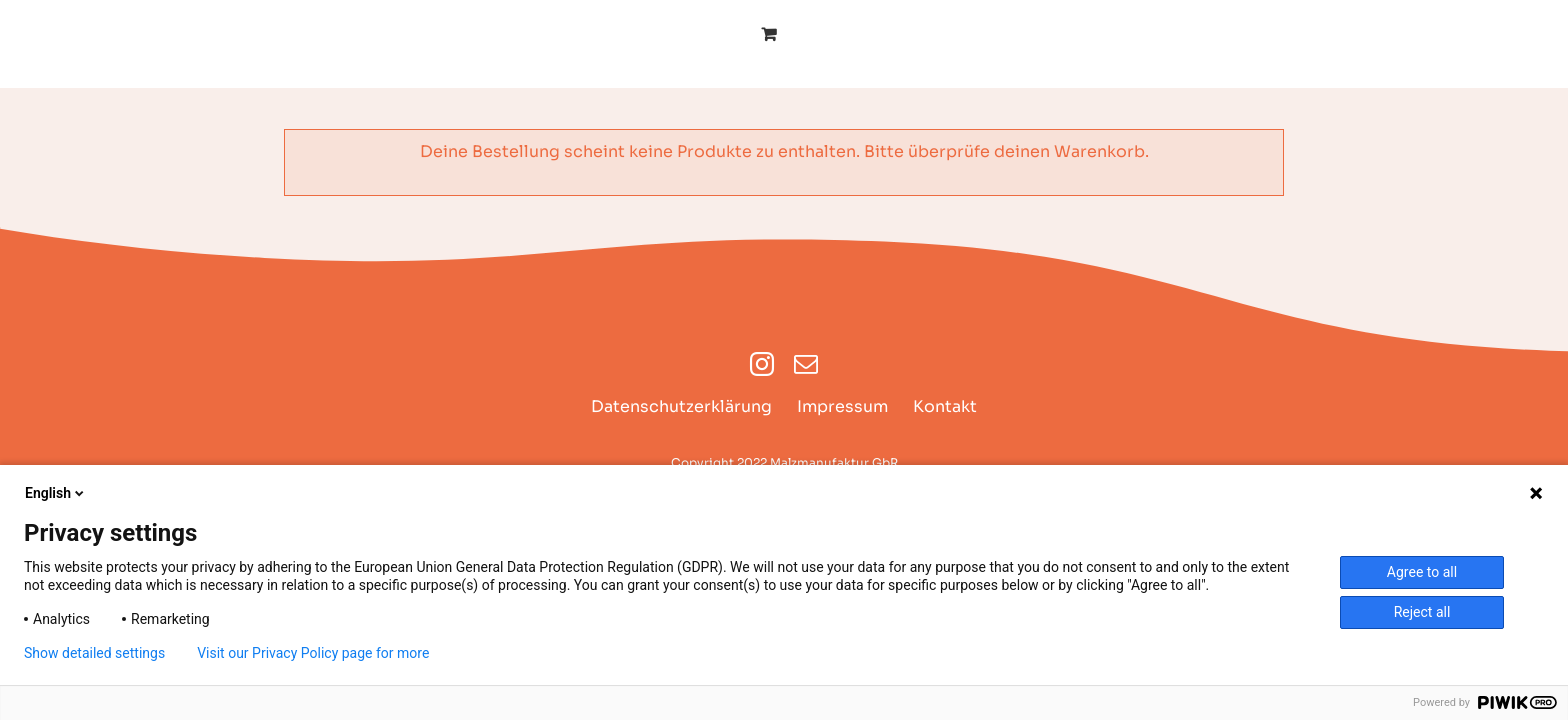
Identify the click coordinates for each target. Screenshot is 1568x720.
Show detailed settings (94, 653)
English (56, 493)
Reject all (1422, 612)
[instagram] (762, 364)
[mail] (806, 364)
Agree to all (1422, 572)
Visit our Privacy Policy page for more (313, 653)
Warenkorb (1099, 151)
